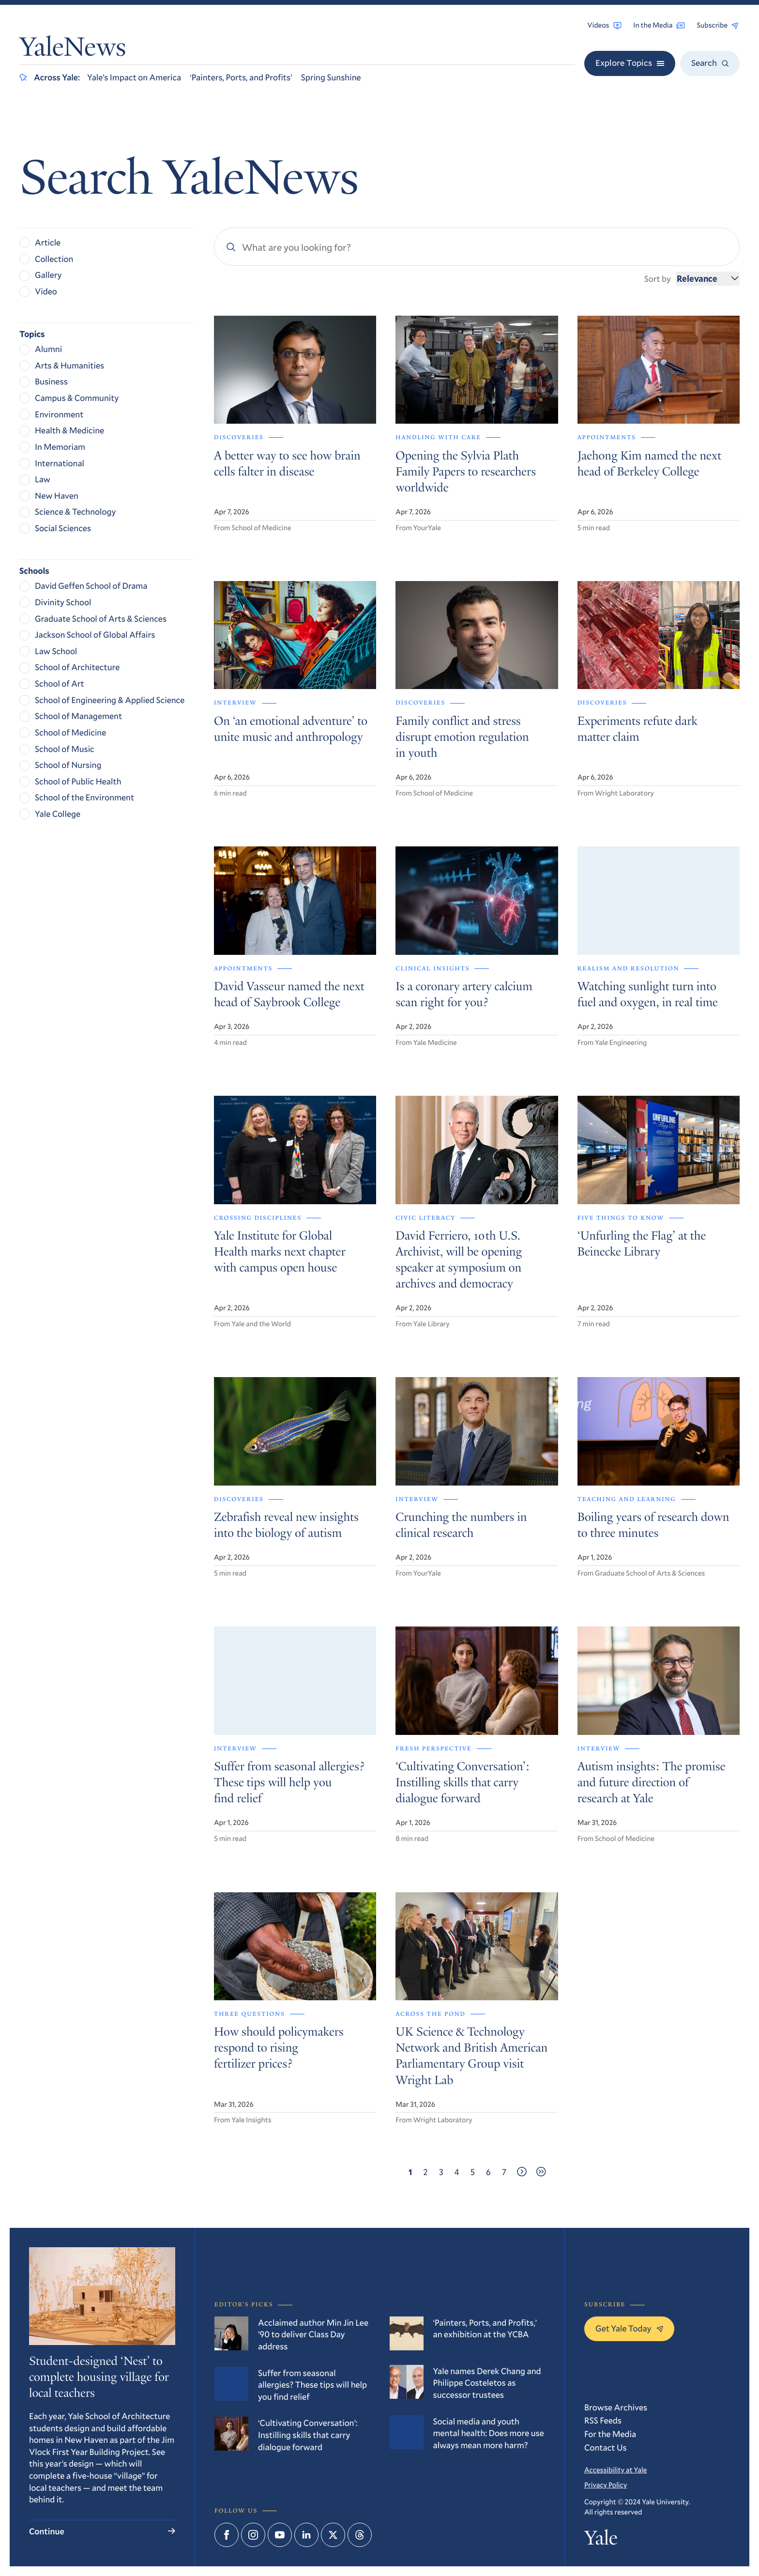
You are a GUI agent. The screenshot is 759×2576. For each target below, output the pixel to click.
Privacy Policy (605, 2485)
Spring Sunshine (331, 77)
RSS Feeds (603, 2420)
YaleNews (72, 49)
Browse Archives (615, 2407)
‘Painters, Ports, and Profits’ (241, 77)
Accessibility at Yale (615, 2470)
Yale (600, 2540)
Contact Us (605, 2447)
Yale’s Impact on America (134, 77)
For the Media (610, 2433)
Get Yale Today (629, 2328)
